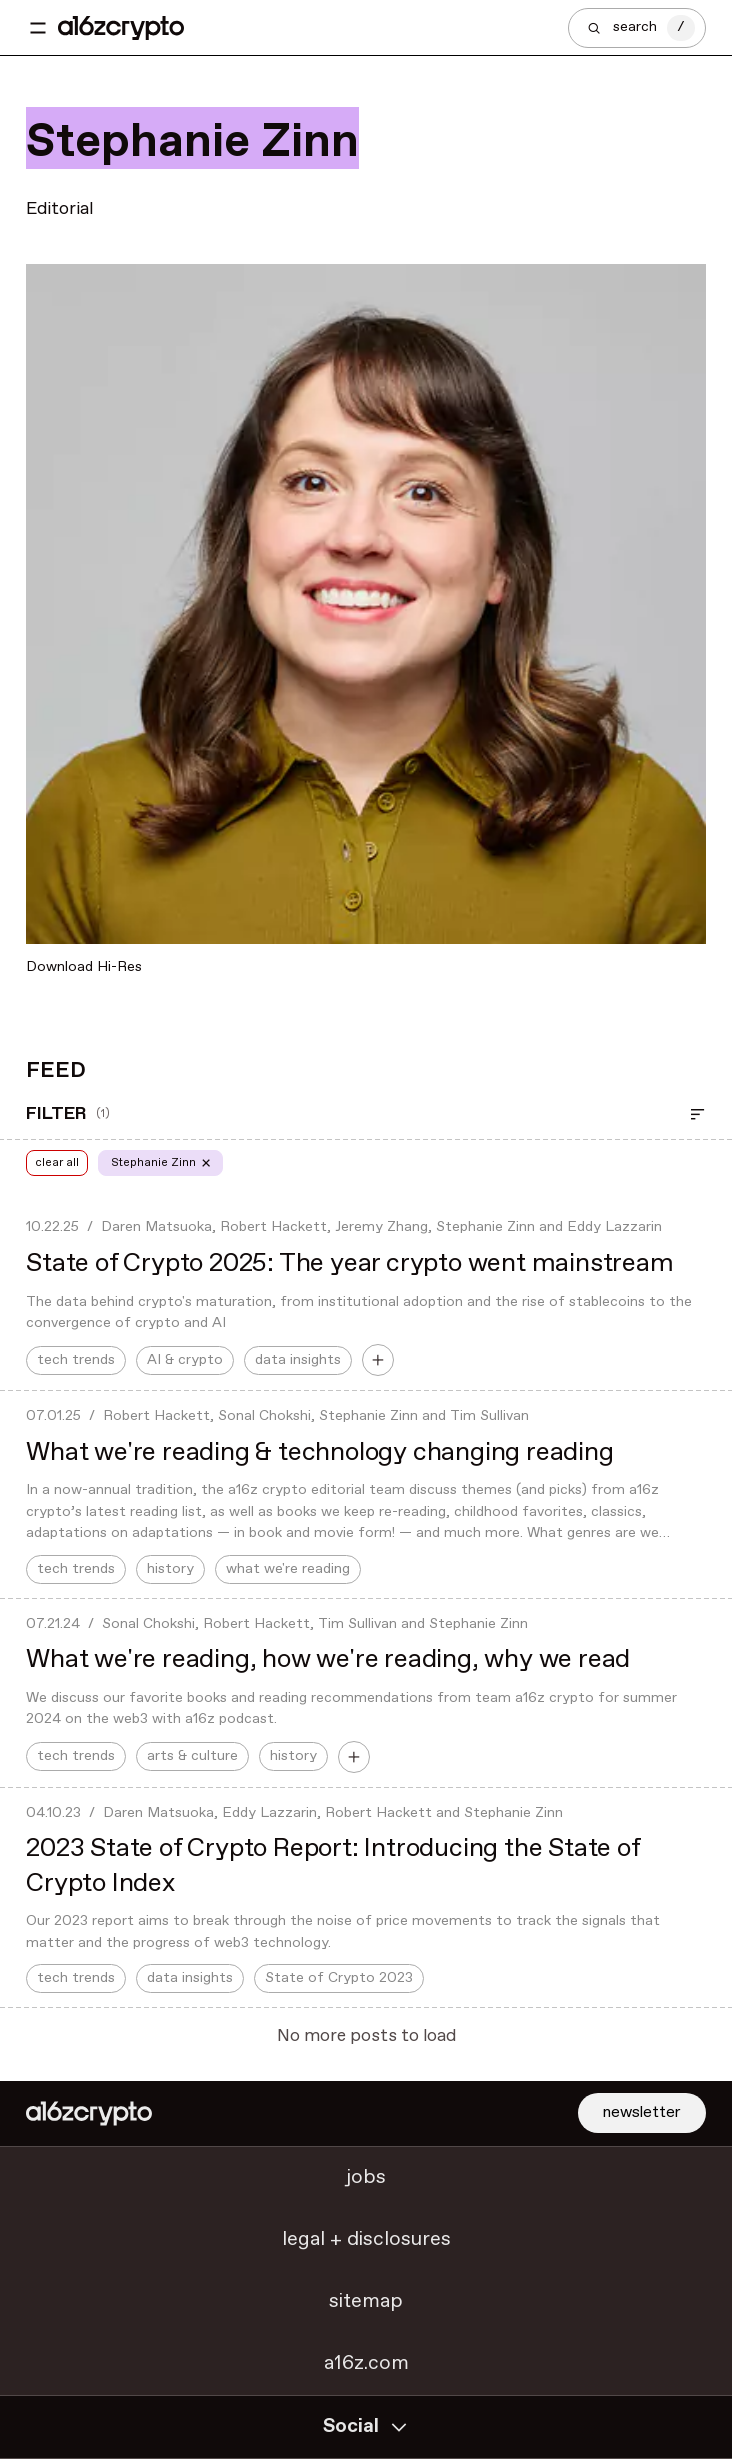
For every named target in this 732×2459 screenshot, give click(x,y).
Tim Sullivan (489, 1416)
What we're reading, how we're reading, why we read (328, 1659)
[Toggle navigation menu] (38, 28)
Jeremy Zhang (381, 1227)
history (170, 1569)
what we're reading (288, 1569)
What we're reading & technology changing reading (319, 1452)
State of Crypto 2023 (339, 1978)
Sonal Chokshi (264, 1416)
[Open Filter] (697, 1114)
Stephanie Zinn (485, 1227)
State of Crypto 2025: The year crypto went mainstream (349, 1263)
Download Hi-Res (84, 967)
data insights (298, 1360)
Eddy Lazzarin (614, 1227)
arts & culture (192, 1756)
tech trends (76, 1360)
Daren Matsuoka (156, 1227)
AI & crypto (185, 1360)
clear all (57, 1163)
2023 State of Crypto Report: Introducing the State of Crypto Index (332, 1866)
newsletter (642, 2112)
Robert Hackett (273, 1227)
